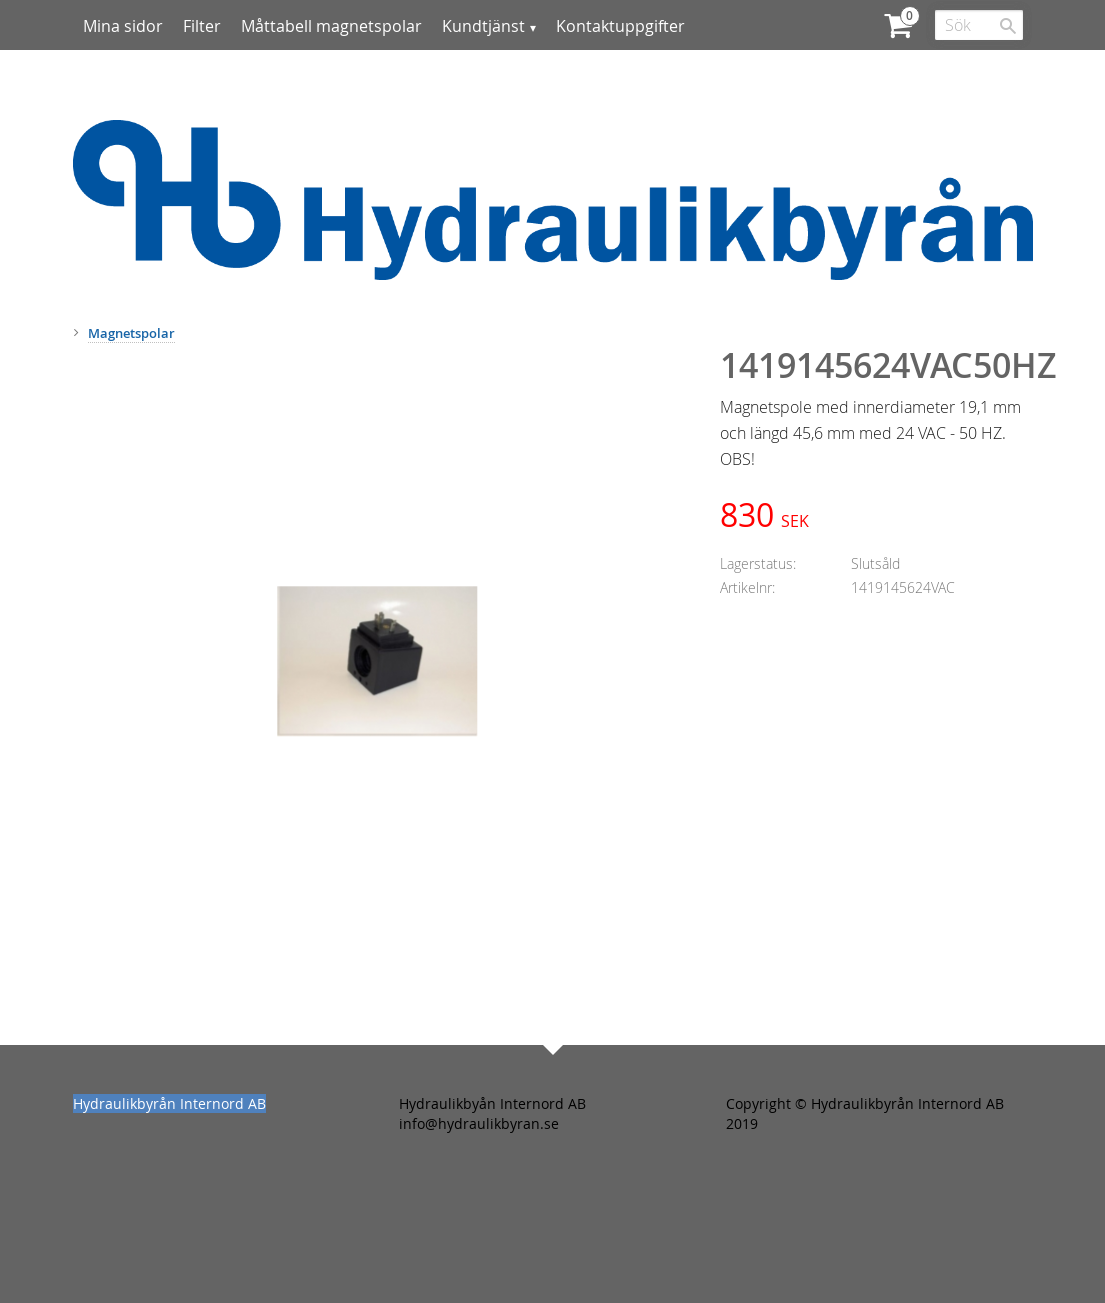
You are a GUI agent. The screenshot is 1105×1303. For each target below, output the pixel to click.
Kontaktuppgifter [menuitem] (620, 26)
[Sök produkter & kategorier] (979, 25)
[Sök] (1008, 26)
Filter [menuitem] (202, 26)
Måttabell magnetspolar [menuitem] (331, 26)
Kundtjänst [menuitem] (483, 26)
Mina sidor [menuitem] (123, 26)
